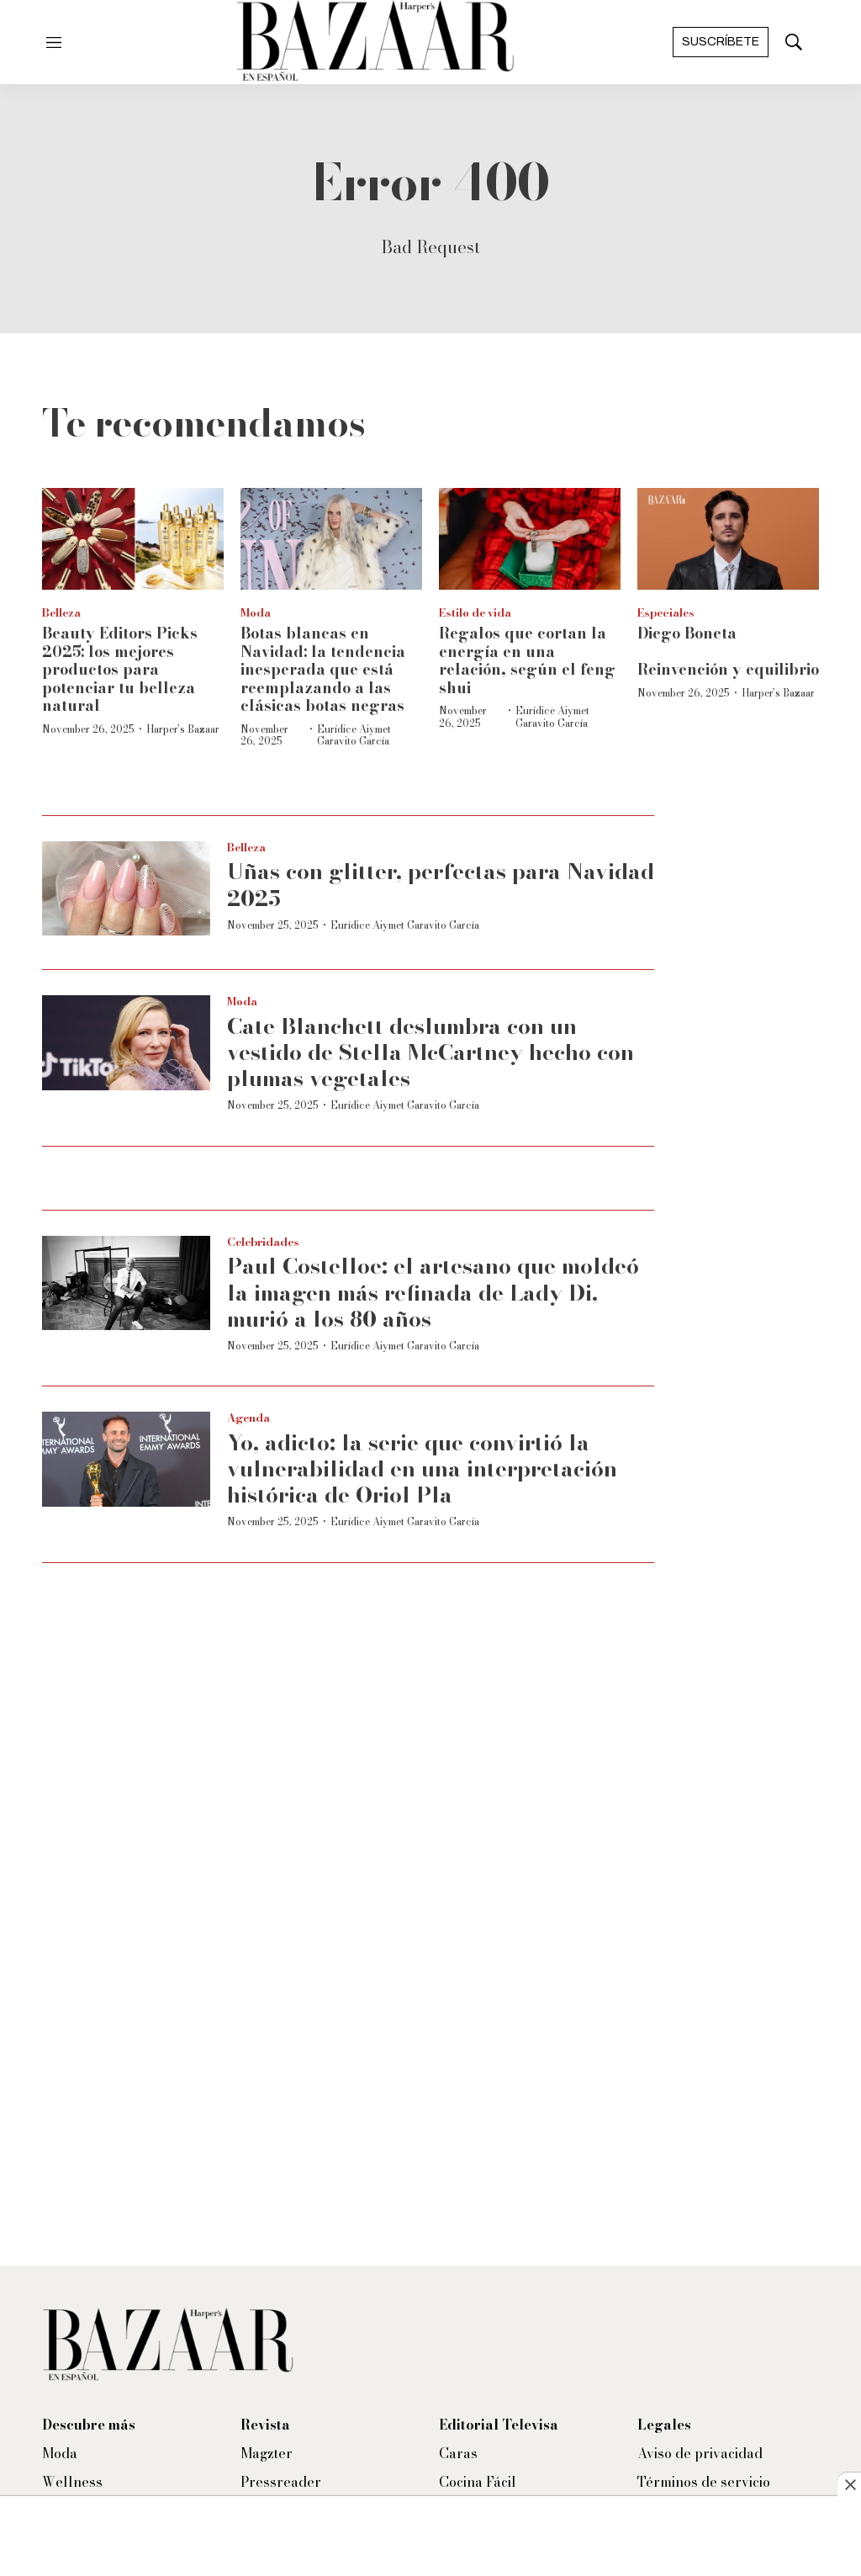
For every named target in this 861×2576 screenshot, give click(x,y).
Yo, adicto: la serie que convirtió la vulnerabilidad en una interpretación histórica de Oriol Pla (422, 1468)
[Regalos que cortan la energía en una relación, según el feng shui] (530, 539)
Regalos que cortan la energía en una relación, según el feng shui (527, 660)
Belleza (61, 612)
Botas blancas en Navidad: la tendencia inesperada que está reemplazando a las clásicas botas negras (322, 669)
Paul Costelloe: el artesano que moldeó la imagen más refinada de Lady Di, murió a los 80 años (433, 1291)
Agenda (248, 1417)
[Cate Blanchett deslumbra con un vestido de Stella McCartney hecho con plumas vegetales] (126, 1042)
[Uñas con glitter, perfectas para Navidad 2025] (126, 888)
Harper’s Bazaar (182, 729)
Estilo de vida (475, 612)
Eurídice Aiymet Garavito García (354, 735)
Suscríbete (720, 41)
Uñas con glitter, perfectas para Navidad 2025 (440, 884)
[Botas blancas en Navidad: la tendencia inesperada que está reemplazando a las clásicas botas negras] (331, 539)
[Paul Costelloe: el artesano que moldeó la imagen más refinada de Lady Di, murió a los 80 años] (126, 1283)
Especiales (666, 612)
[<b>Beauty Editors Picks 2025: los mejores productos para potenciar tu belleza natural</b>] (133, 539)
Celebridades (263, 1241)
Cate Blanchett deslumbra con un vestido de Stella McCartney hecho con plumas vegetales (430, 1052)
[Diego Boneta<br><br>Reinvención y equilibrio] (728, 539)
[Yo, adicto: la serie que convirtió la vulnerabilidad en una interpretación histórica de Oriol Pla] (126, 1459)
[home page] (375, 42)
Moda (255, 612)
